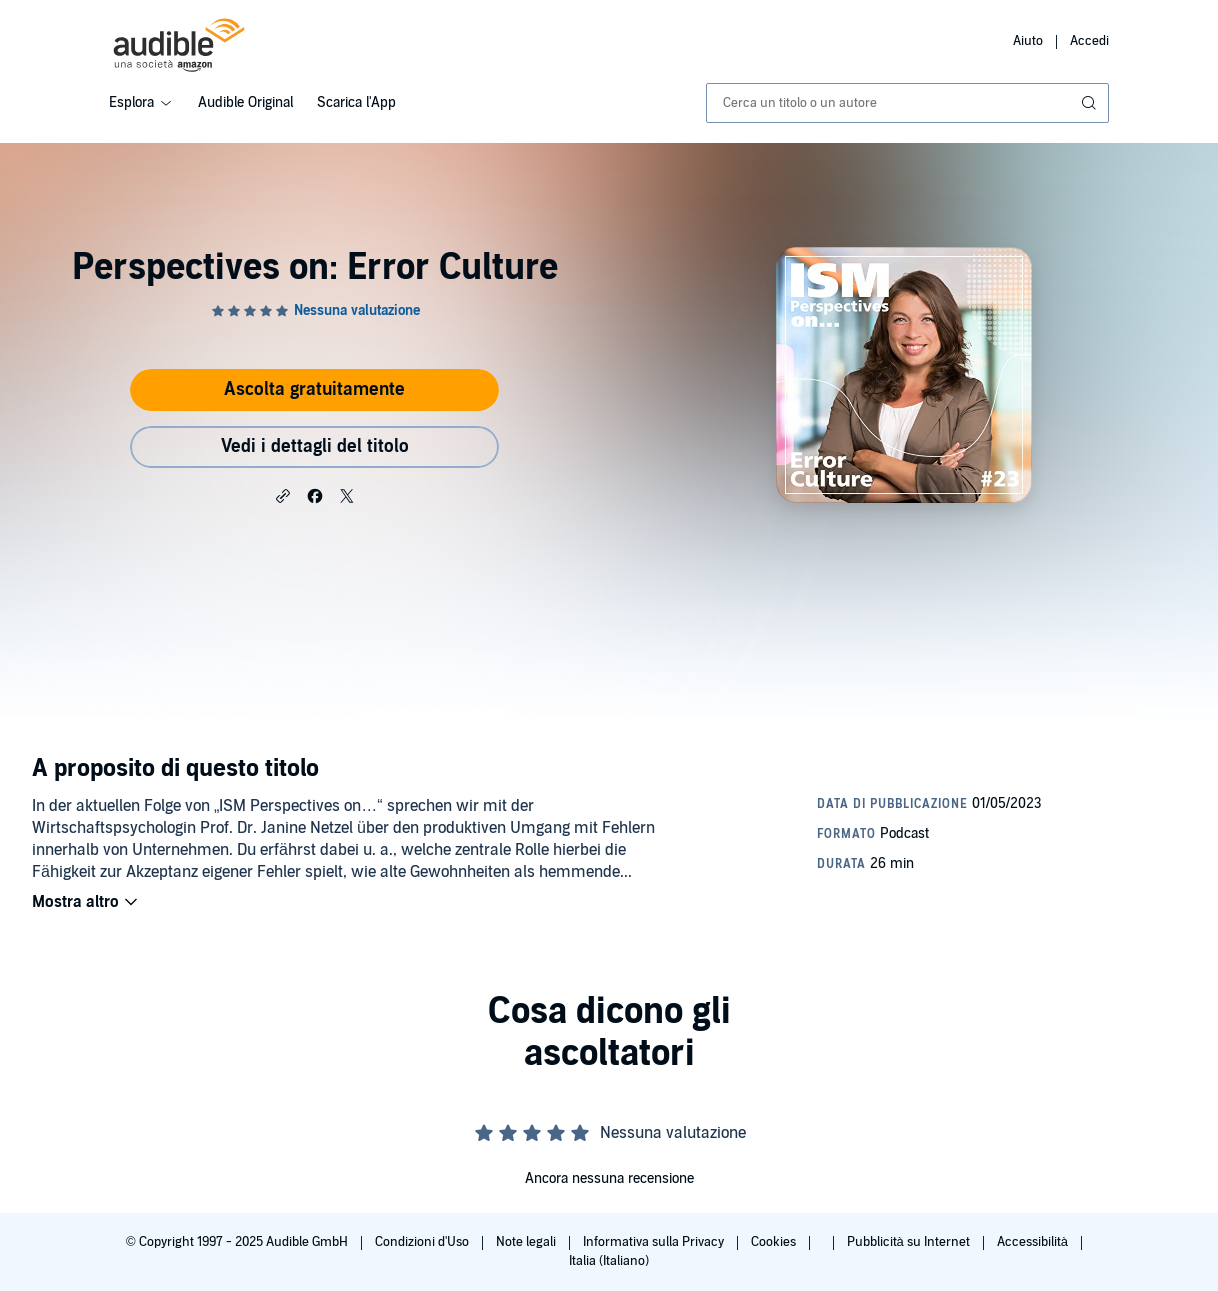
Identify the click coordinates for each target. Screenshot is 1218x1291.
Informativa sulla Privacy (655, 1242)
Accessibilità (1034, 1242)
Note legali (527, 1242)
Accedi (1089, 41)
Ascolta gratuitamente (314, 389)
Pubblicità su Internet (910, 1242)
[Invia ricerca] (1091, 103)
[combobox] (907, 103)
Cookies (775, 1242)
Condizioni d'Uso (423, 1242)
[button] (283, 495)
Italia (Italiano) (609, 1261)
